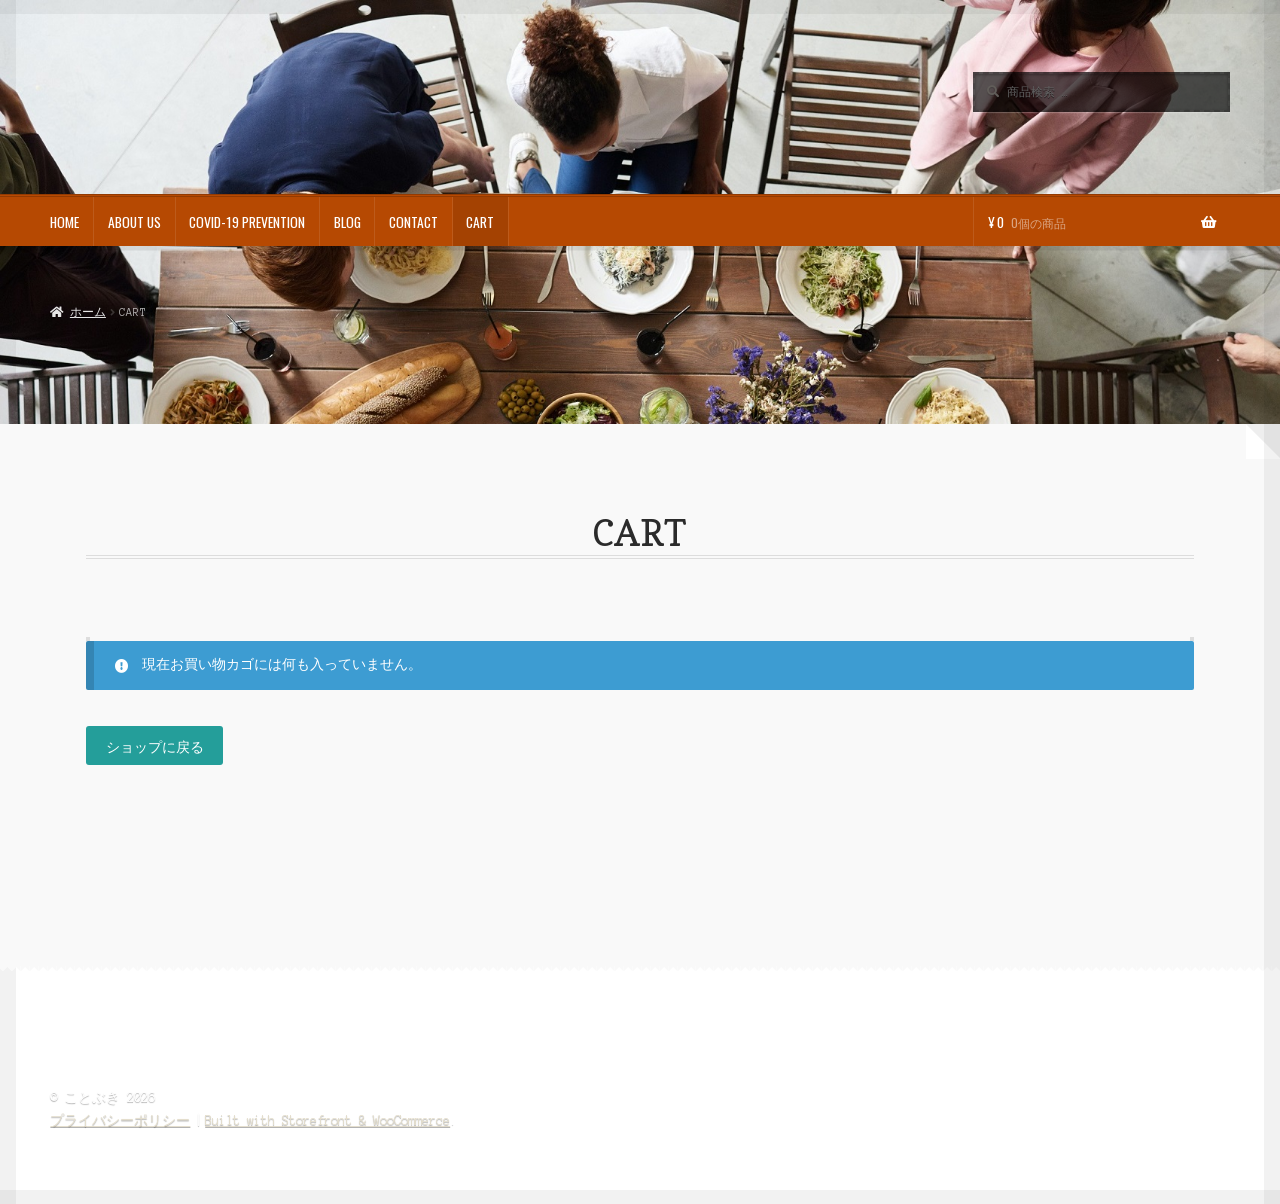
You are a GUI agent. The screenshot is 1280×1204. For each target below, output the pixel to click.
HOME (64, 222)
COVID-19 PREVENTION (247, 222)
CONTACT (413, 222)
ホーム (88, 312)
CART (480, 222)
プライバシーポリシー (120, 1120)
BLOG (347, 222)
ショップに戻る (155, 746)
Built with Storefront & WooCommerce (327, 1120)
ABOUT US (134, 222)
